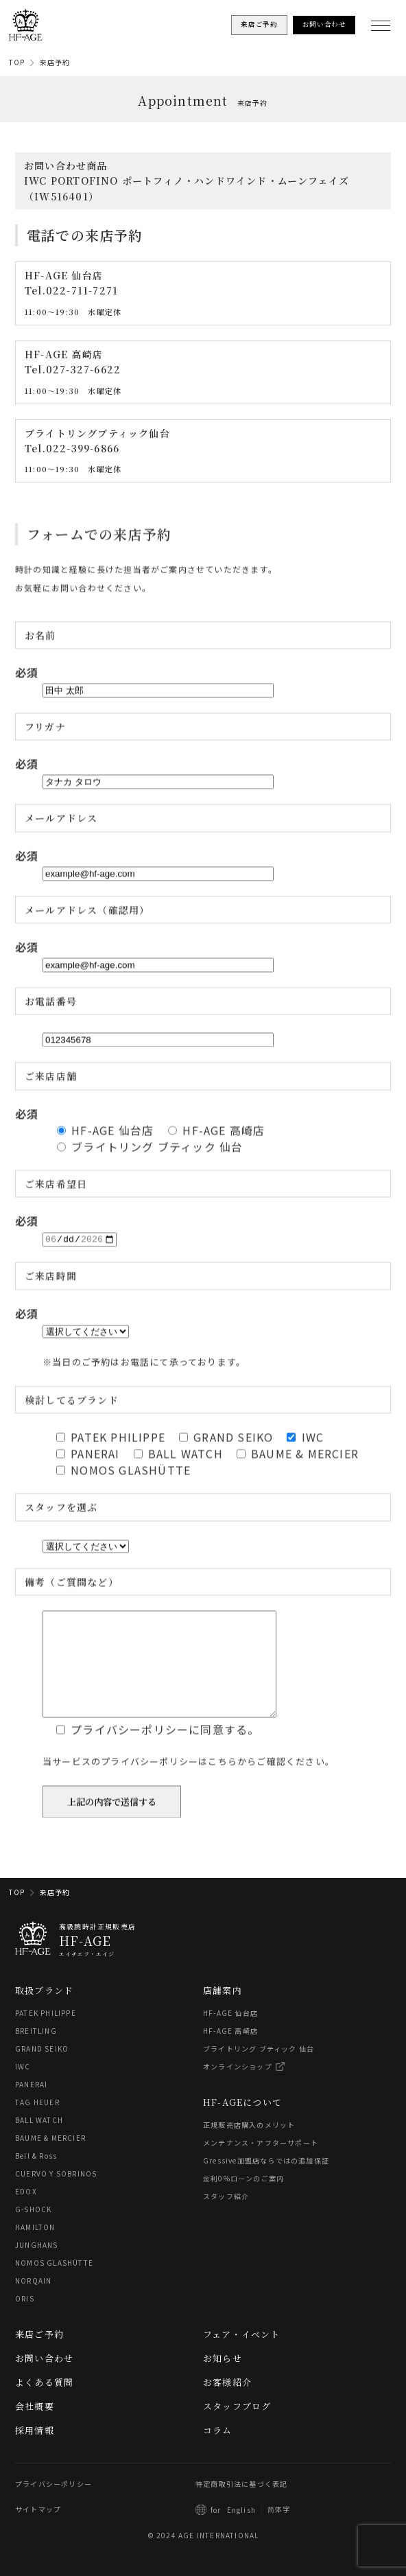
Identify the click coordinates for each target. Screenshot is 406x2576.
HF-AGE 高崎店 (230, 2051)
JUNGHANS (36, 2265)
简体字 (279, 2530)
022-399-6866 (82, 448)
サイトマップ (38, 2530)
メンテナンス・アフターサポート (260, 2163)
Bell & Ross (36, 2176)
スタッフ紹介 (226, 2217)
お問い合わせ (44, 2378)
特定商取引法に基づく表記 (241, 2504)
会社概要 (34, 2426)
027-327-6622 (83, 369)
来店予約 (55, 62)
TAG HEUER (37, 2122)
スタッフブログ (237, 2426)
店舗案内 (222, 2010)
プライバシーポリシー (53, 2504)
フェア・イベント (241, 2354)
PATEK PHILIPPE (45, 2033)
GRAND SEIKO (42, 2069)
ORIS (24, 2319)
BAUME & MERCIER (50, 2158)
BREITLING (36, 2051)
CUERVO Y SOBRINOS (56, 2194)
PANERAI (31, 2105)
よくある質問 (44, 2402)
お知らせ (222, 2378)
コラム (217, 2450)
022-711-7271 (82, 291)
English (241, 2530)
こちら (222, 1793)
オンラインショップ (237, 2087)
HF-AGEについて (242, 2122)
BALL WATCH (39, 2140)
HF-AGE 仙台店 (230, 2033)
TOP (17, 62)
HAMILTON (35, 2247)
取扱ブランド (44, 2010)
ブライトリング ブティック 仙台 (258, 2069)
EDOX (26, 2212)
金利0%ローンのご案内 (243, 2199)
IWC (23, 2087)
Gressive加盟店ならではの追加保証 (266, 2181)
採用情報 (34, 2450)
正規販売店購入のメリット (249, 2145)
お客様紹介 (227, 2402)
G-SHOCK (33, 2230)
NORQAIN (33, 2301)
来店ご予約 (39, 2354)
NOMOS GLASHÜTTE (54, 2283)
